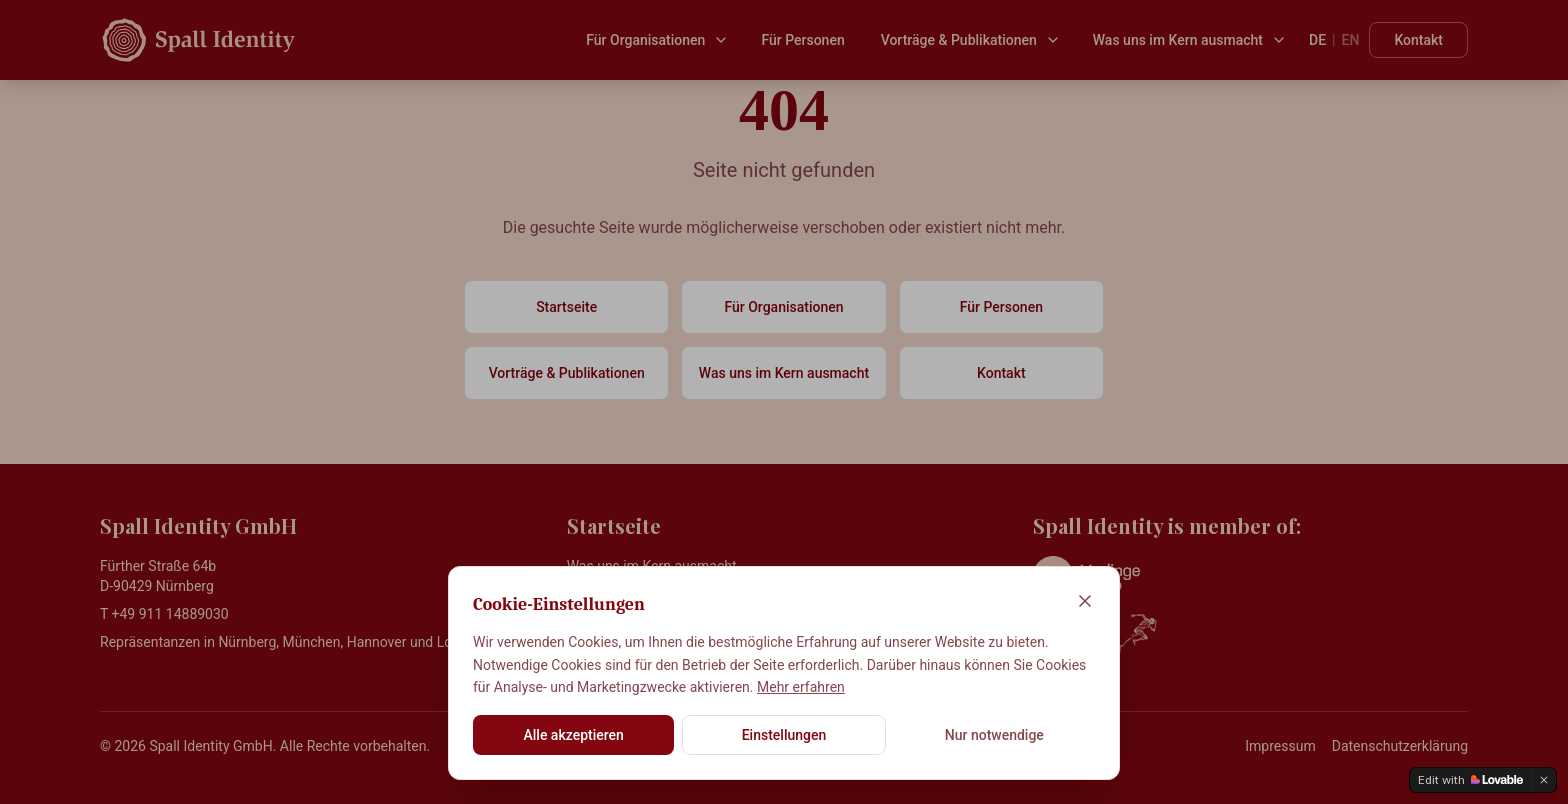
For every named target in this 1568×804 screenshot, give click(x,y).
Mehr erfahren (801, 687)
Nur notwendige (994, 735)
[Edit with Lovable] (1470, 780)
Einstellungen (784, 735)
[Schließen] (1085, 601)
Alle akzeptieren (573, 735)
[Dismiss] (1544, 780)
